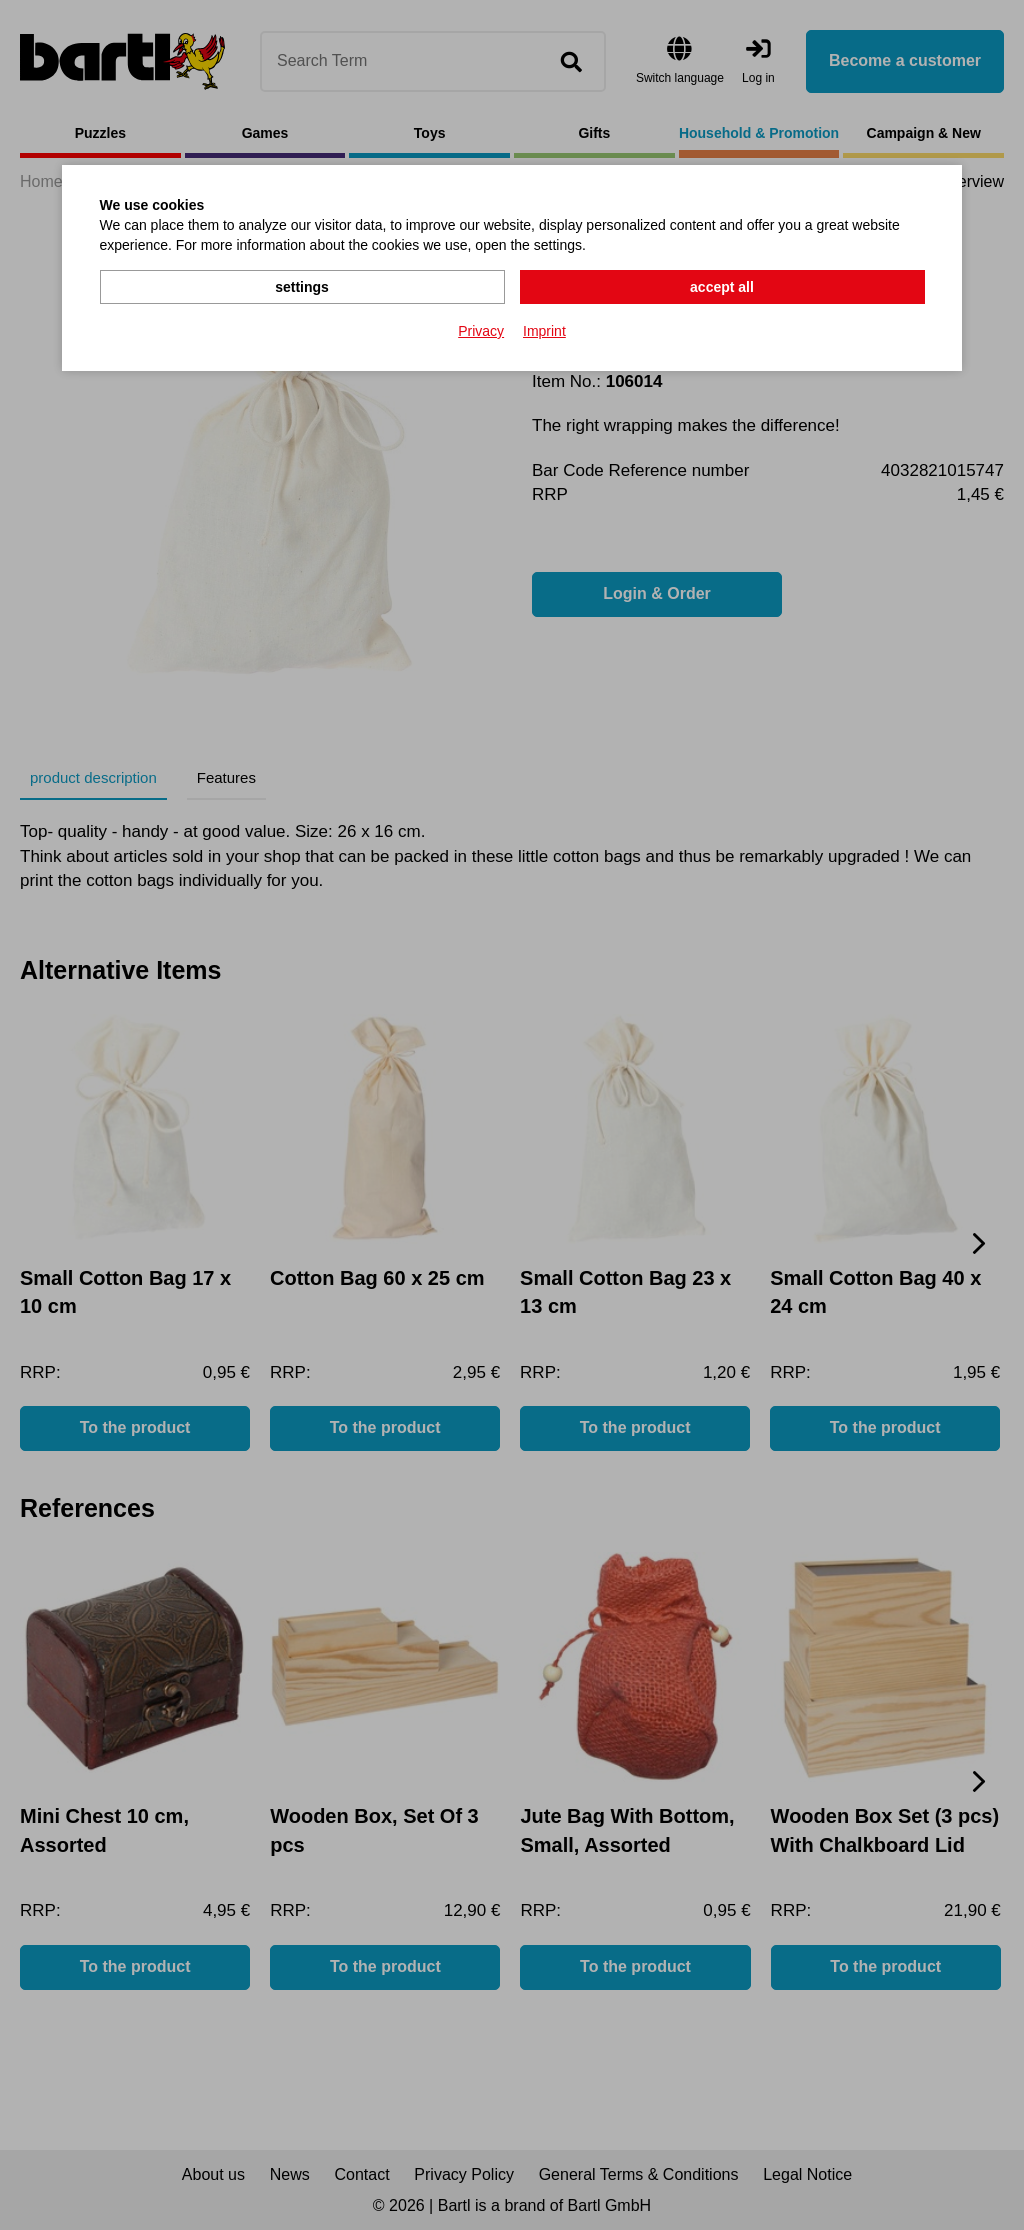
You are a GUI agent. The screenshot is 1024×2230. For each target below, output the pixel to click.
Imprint (544, 331)
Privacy (481, 331)
